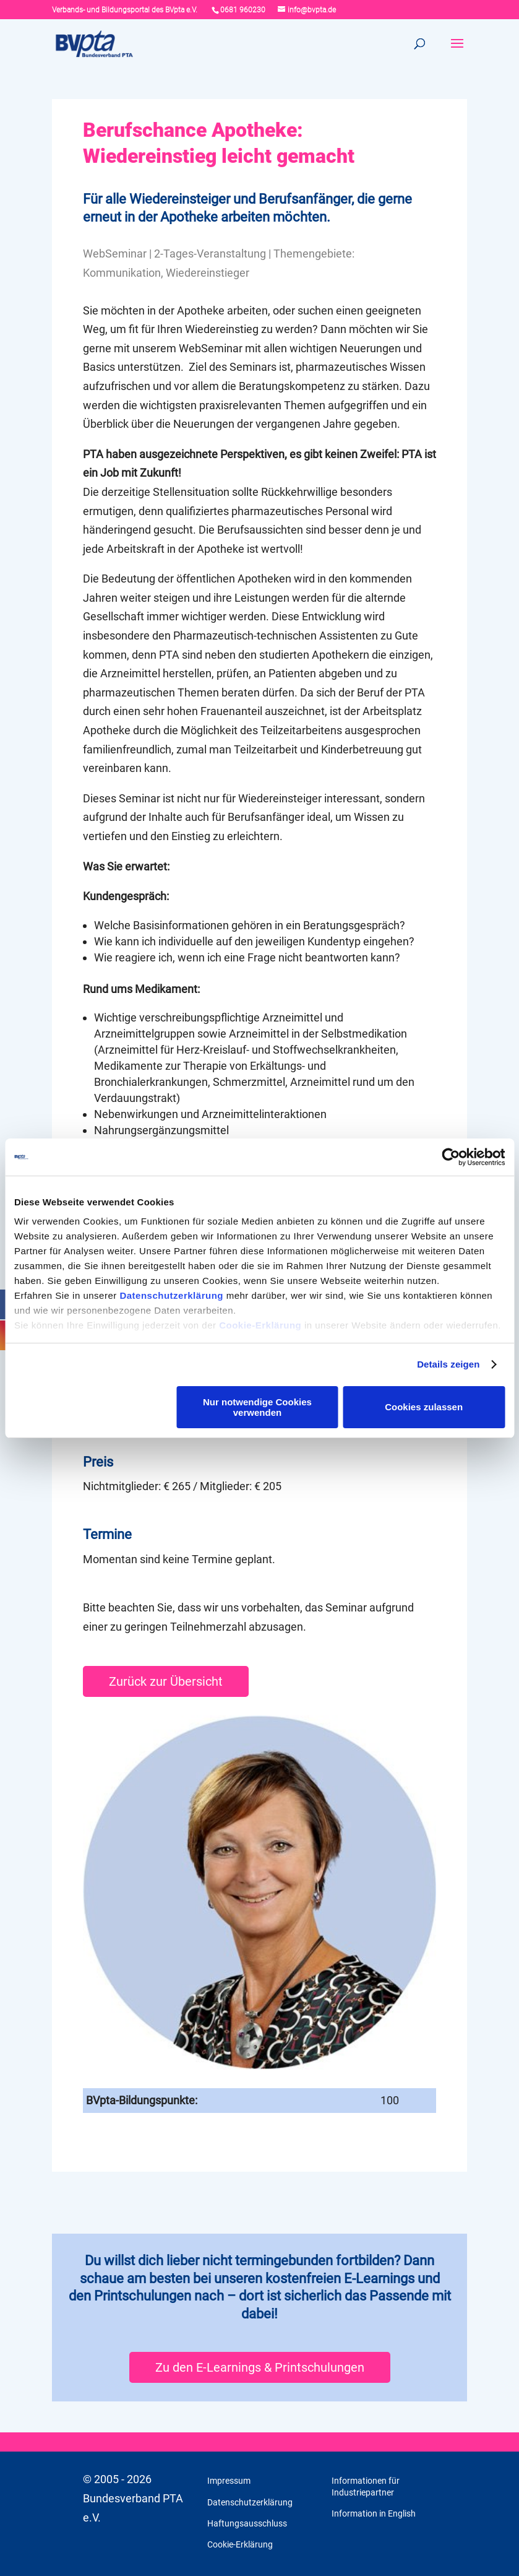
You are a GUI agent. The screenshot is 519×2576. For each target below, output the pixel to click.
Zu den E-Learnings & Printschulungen (259, 2348)
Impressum (229, 2462)
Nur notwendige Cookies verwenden (257, 1407)
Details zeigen (448, 1364)
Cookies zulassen (424, 1407)
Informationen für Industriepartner (366, 2467)
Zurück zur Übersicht (166, 1662)
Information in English (374, 2495)
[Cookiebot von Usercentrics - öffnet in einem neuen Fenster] (451, 1157)
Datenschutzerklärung (171, 1295)
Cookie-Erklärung (260, 1325)
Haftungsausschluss (247, 2505)
